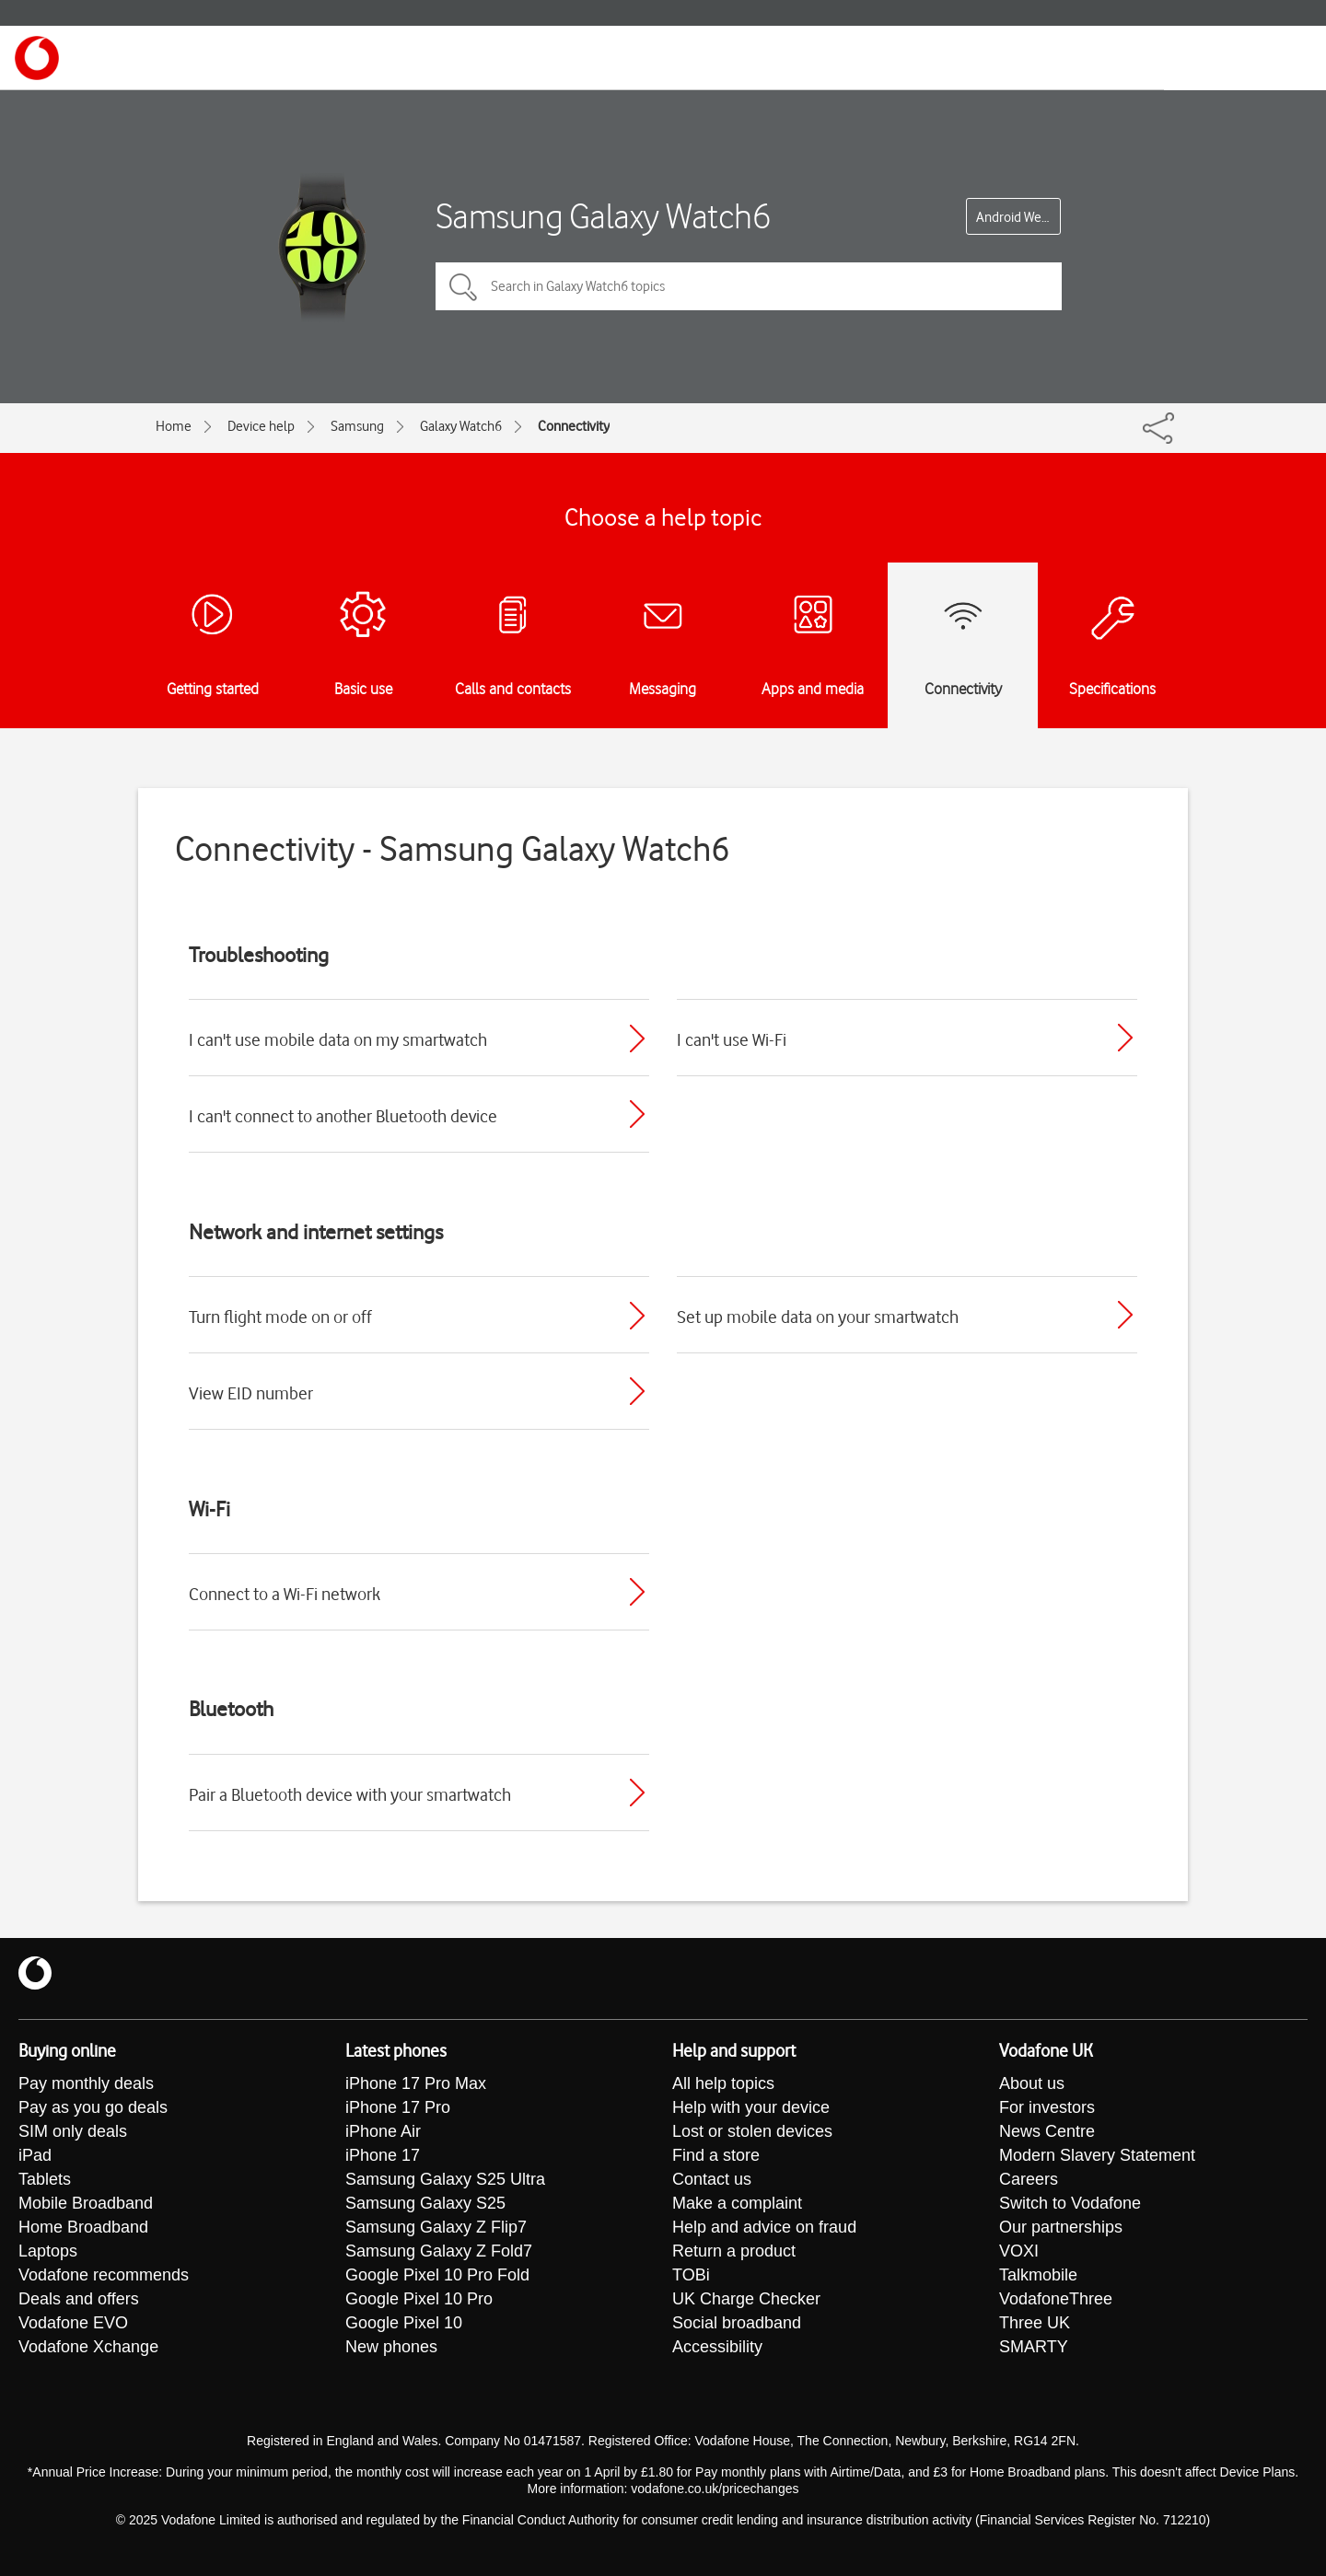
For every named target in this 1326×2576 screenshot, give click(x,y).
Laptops (47, 2251)
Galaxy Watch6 (461, 426)
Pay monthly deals (86, 2083)
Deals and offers (78, 2299)
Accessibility (717, 2347)
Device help (261, 426)
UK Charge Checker (746, 2299)
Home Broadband (83, 2227)
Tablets (44, 2179)
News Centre (1047, 2131)
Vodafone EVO (73, 2323)
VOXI (1019, 2251)
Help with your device (751, 2107)
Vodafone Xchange (88, 2347)
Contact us (711, 2179)
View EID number (251, 1393)
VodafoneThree (1055, 2299)
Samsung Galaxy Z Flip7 (436, 2227)
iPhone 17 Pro (397, 2107)
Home (174, 426)
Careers (1028, 2179)
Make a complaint (737, 2203)
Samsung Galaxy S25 (425, 2203)
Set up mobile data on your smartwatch (818, 1316)
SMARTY (1033, 2347)
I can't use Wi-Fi (731, 1039)
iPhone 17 (382, 2155)
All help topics (723, 2083)
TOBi (691, 2275)
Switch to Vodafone (1070, 2203)
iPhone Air (383, 2131)
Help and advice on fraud (764, 2227)
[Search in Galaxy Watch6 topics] (749, 286)
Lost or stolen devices (752, 2131)
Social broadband (736, 2323)
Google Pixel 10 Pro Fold (437, 2275)
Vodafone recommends (103, 2275)
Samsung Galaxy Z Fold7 (438, 2251)
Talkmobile (1038, 2275)
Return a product (734, 2251)
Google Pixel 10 (403, 2323)
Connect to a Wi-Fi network (284, 1594)
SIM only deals (72, 2131)
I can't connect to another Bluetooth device (343, 1116)
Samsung (357, 426)
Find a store (716, 2155)
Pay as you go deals (93, 2107)
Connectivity (574, 426)
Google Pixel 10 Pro (419, 2299)
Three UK (1034, 2323)
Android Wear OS (1018, 217)
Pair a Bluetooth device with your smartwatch (350, 1794)
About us (1031, 2083)
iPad (35, 2155)
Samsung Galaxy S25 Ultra (445, 2179)
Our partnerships (1060, 2227)
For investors (1047, 2107)
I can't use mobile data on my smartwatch (338, 1039)
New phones (391, 2347)
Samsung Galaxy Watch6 (603, 216)
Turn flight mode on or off (280, 1316)
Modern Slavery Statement (1097, 2155)
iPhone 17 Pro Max (415, 2083)
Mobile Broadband (85, 2203)
